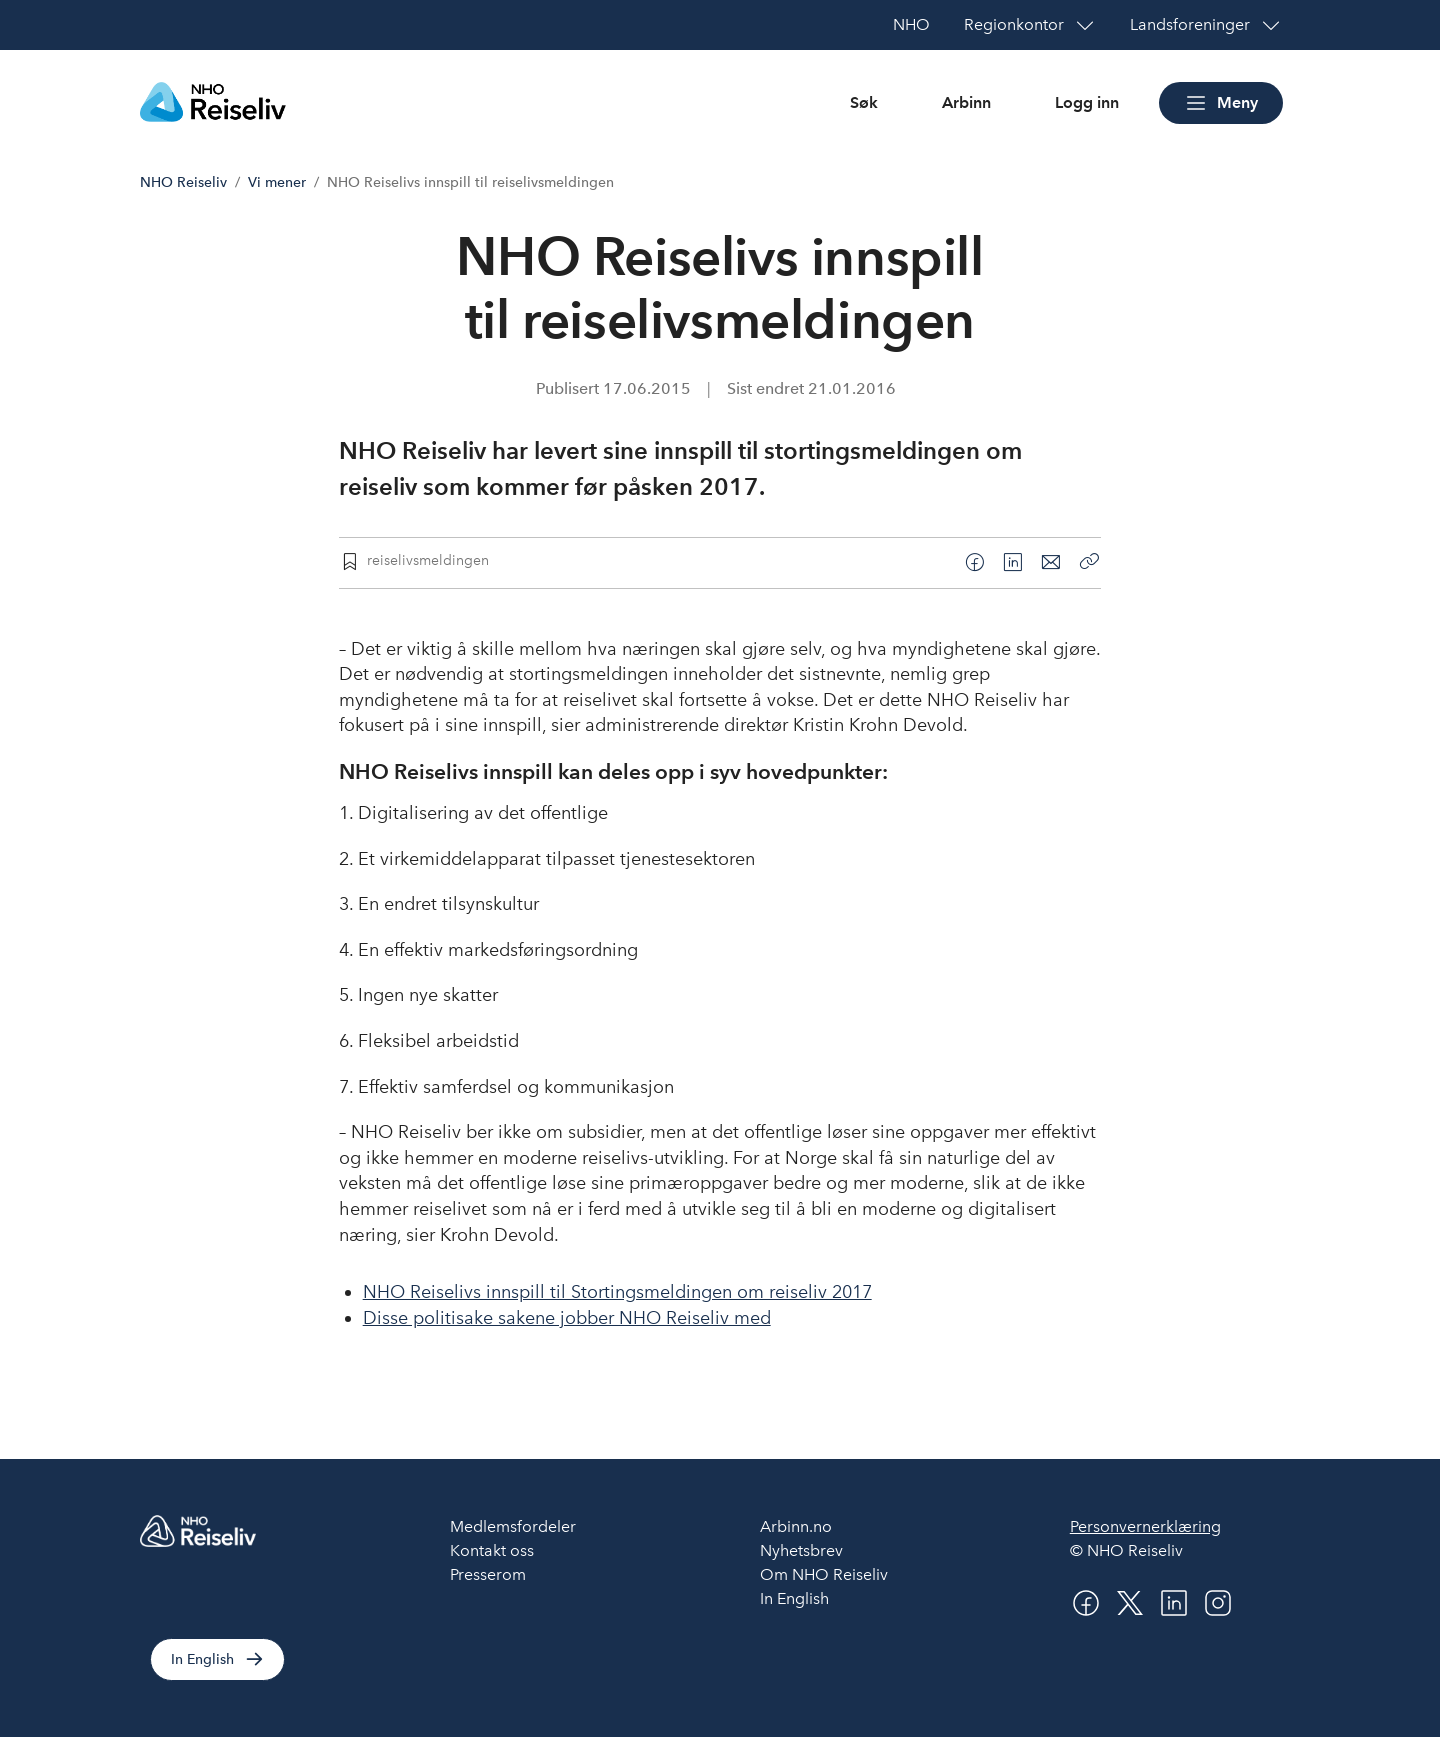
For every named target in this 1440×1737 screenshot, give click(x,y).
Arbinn (966, 102)
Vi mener (277, 182)
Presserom (488, 1574)
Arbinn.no (796, 1526)
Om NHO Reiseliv (824, 1574)
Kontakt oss (492, 1550)
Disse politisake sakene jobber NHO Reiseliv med (567, 1318)
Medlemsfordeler (513, 1526)
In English (202, 1659)
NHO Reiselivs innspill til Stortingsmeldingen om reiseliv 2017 (617, 1292)
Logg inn (1087, 102)
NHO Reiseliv (183, 182)
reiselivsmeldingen (428, 560)
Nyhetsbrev (801, 1550)
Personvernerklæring (1145, 1526)
